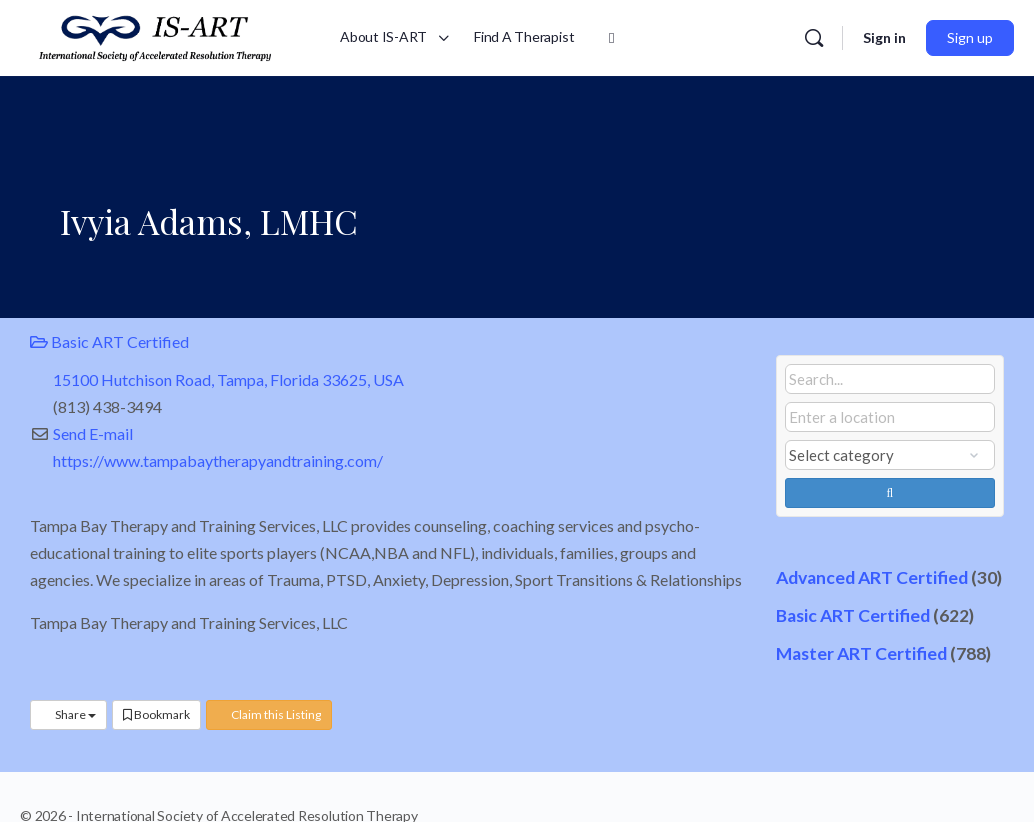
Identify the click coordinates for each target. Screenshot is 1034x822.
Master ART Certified (861, 653)
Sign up (970, 37)
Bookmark (156, 714)
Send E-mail (93, 433)
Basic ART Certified (109, 341)
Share (68, 714)
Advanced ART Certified (872, 577)
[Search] (814, 38)
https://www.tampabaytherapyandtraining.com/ (218, 460)
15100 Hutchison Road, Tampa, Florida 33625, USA (228, 379)
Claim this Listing (269, 714)
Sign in (884, 37)
